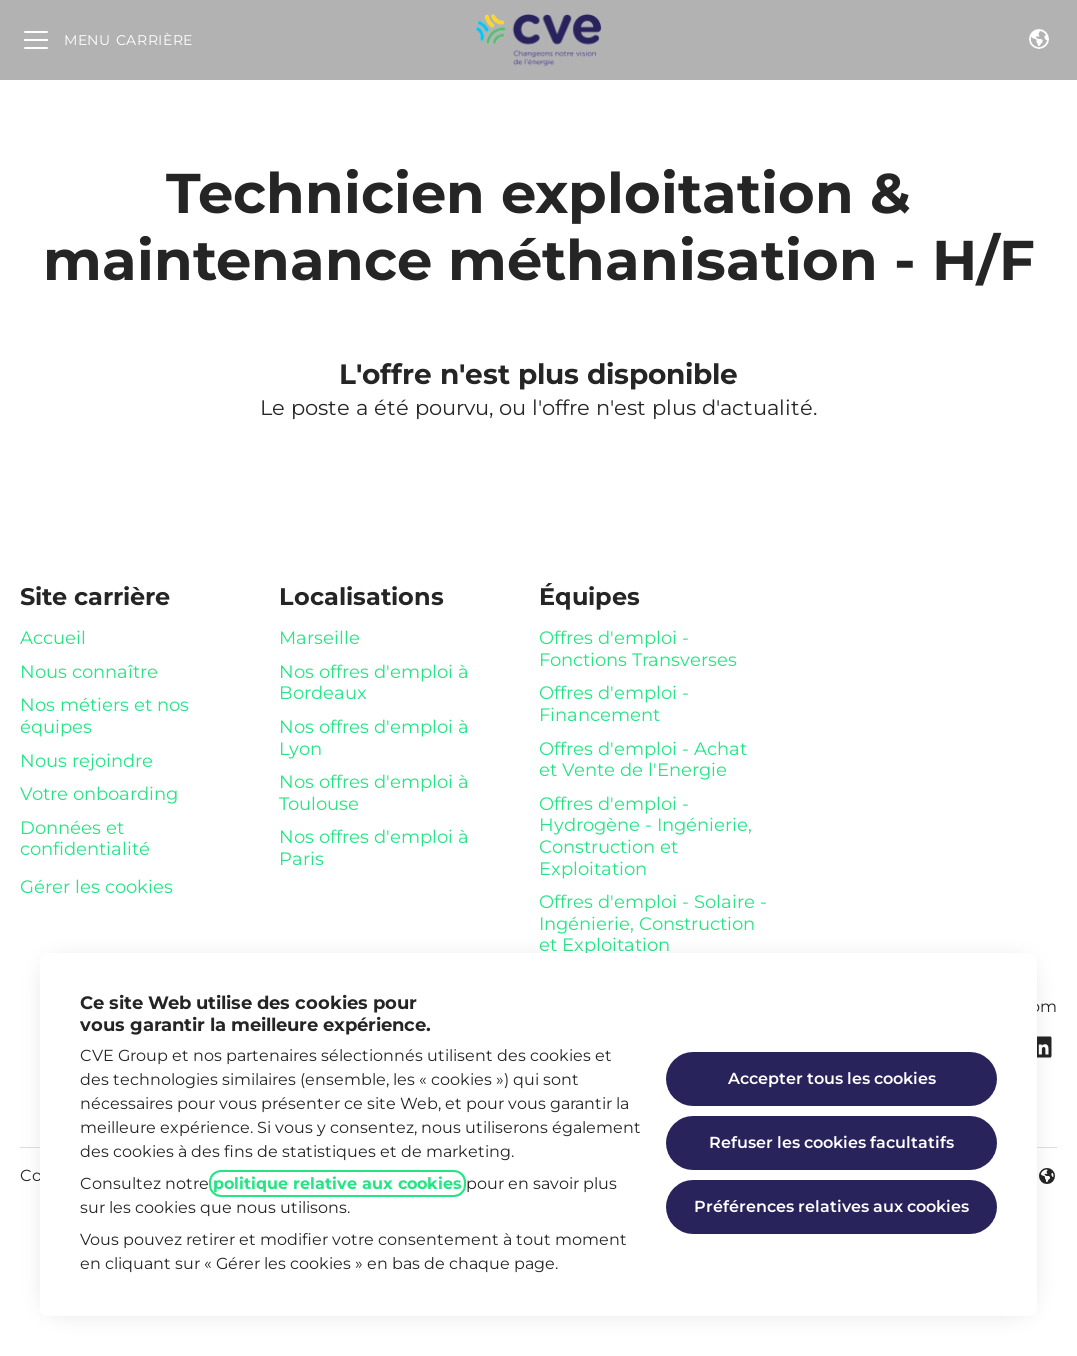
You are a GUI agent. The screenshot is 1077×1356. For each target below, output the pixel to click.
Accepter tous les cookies (832, 1078)
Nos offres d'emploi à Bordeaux (374, 683)
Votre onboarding (99, 794)
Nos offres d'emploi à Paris (374, 848)
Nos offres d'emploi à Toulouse (374, 793)
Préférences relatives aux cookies (831, 1206)
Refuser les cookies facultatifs (831, 1142)
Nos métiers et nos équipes (104, 716)
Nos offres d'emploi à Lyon (374, 738)
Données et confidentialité (85, 839)
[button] (1039, 40)
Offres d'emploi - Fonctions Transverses (638, 649)
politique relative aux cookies (337, 1183)
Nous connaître (89, 672)
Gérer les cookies (96, 887)
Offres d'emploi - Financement (614, 704)
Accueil (53, 638)
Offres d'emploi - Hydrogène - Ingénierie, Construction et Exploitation (645, 836)
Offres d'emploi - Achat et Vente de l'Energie (643, 760)
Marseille (319, 638)
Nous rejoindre (86, 761)
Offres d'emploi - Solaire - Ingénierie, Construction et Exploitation (653, 923)
